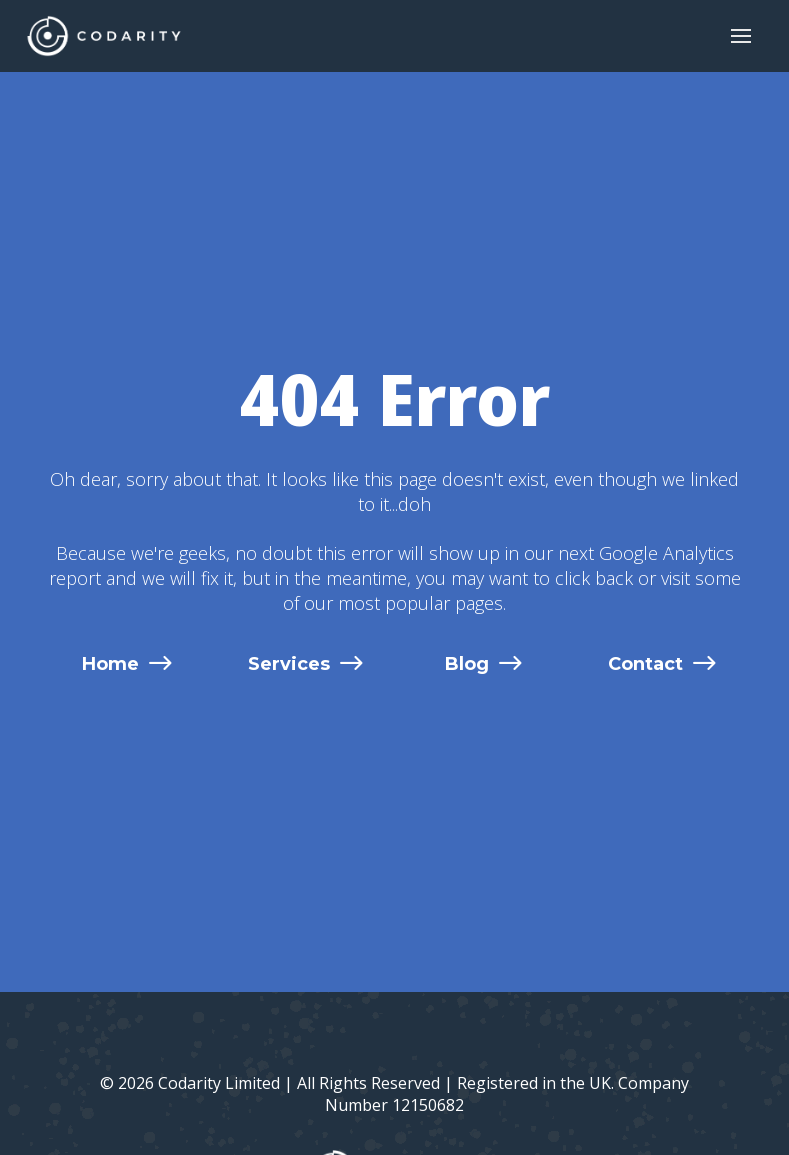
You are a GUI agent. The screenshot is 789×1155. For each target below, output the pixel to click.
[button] (741, 36)
